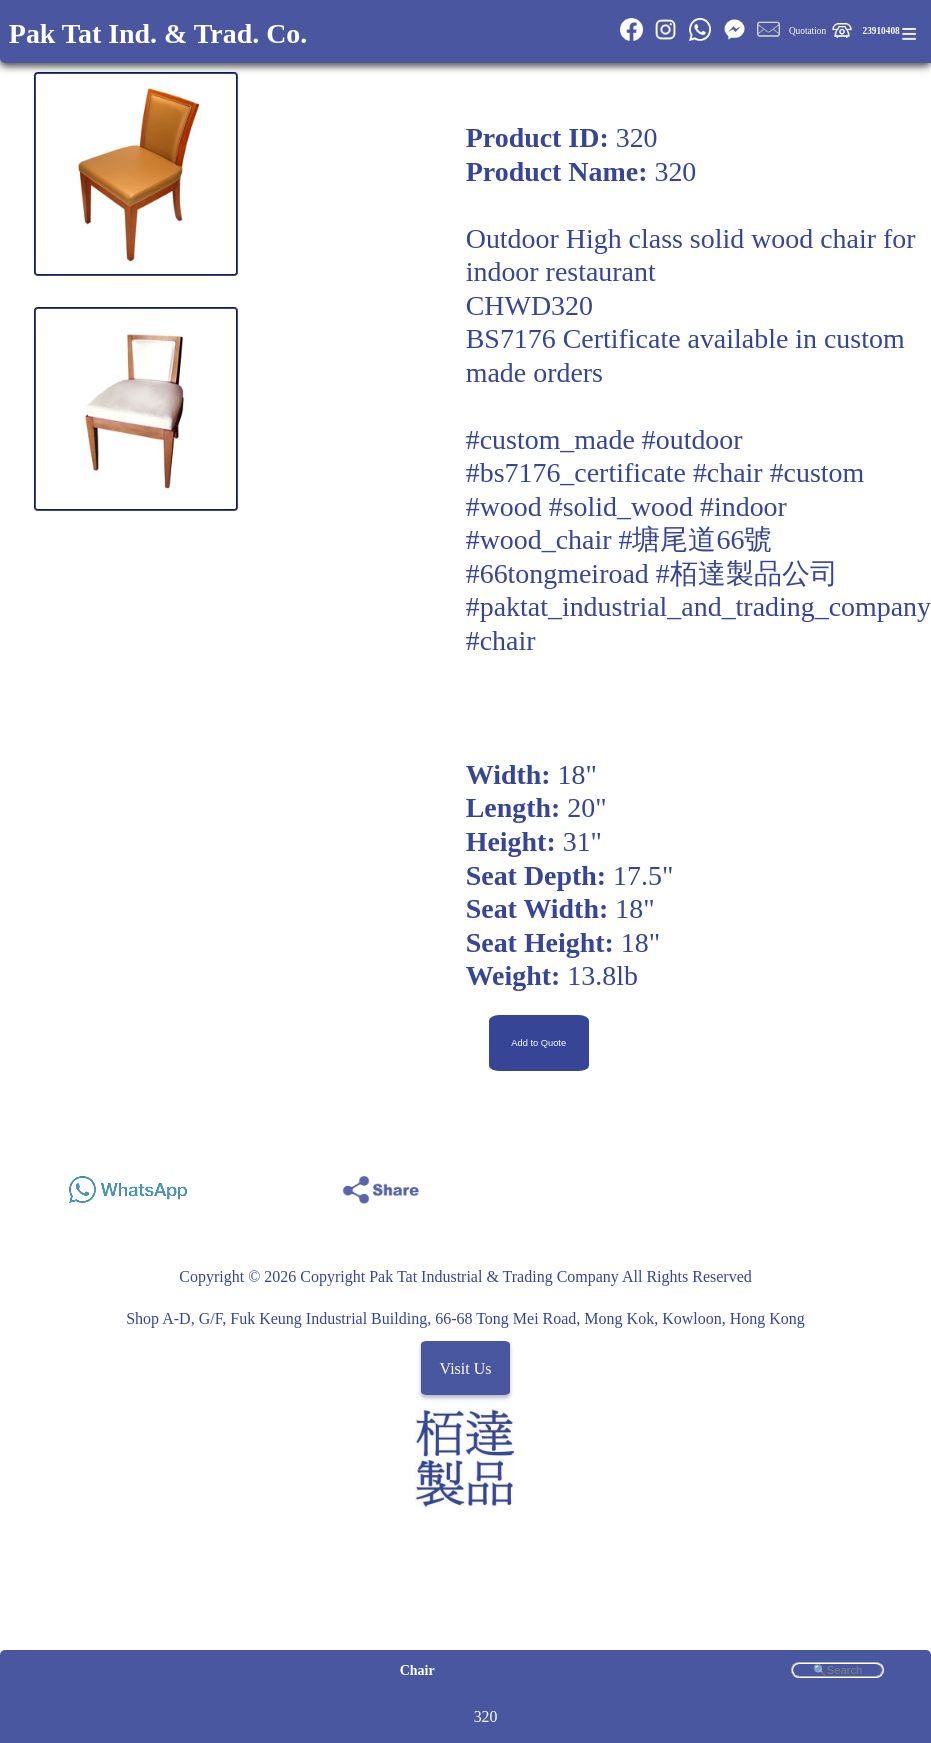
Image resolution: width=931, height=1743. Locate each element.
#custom (817, 472)
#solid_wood (621, 506)
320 (486, 1716)
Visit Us (466, 1367)
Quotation (807, 31)
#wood (504, 506)
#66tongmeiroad (557, 573)
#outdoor (692, 439)
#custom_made (550, 439)
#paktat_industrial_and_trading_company (698, 606)
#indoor (743, 506)
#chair (728, 472)
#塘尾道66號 (696, 539)
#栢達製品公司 (747, 573)
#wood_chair (539, 539)
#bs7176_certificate (576, 472)
